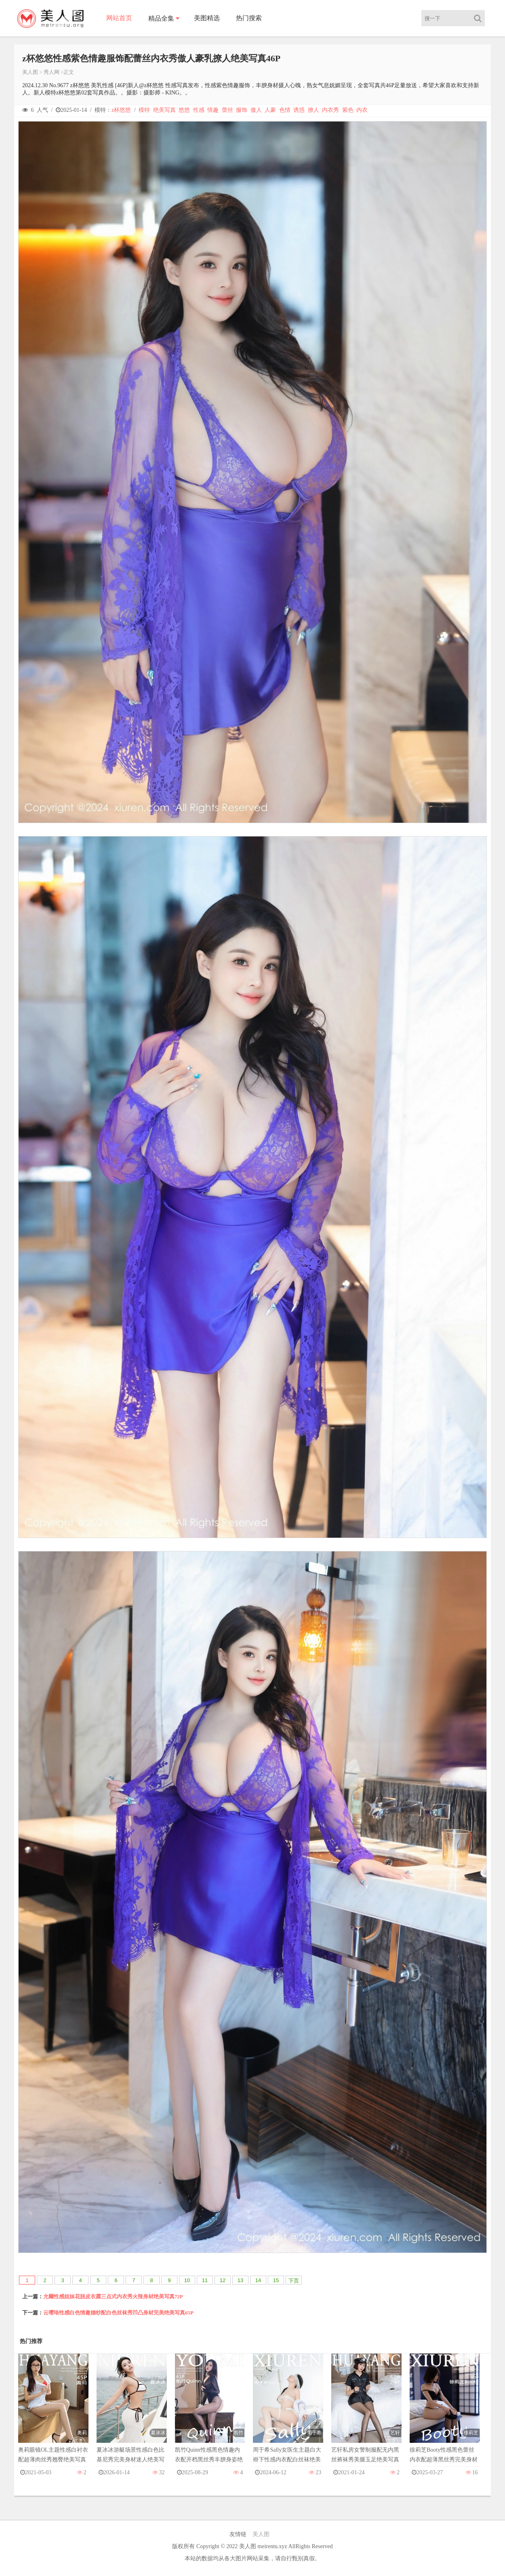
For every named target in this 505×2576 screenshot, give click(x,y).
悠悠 (184, 110)
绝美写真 (164, 110)
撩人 (313, 110)
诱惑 (299, 110)
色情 (284, 110)
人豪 (270, 110)
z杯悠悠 (121, 110)
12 (222, 2280)
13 (240, 2280)
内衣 (362, 110)
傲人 (256, 110)
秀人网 (51, 72)
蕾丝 (227, 110)
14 (258, 2280)
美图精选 (207, 18)
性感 (198, 110)
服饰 (241, 110)
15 (276, 2280)
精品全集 (161, 18)
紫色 (348, 110)
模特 (144, 110)
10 (187, 2280)
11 (205, 2280)
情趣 (213, 110)
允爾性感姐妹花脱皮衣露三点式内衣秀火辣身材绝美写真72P (113, 2296)
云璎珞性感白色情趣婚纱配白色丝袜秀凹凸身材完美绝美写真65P (118, 2313)
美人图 (30, 72)
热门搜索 (249, 18)
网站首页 (119, 18)
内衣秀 (330, 110)
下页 (293, 2281)
